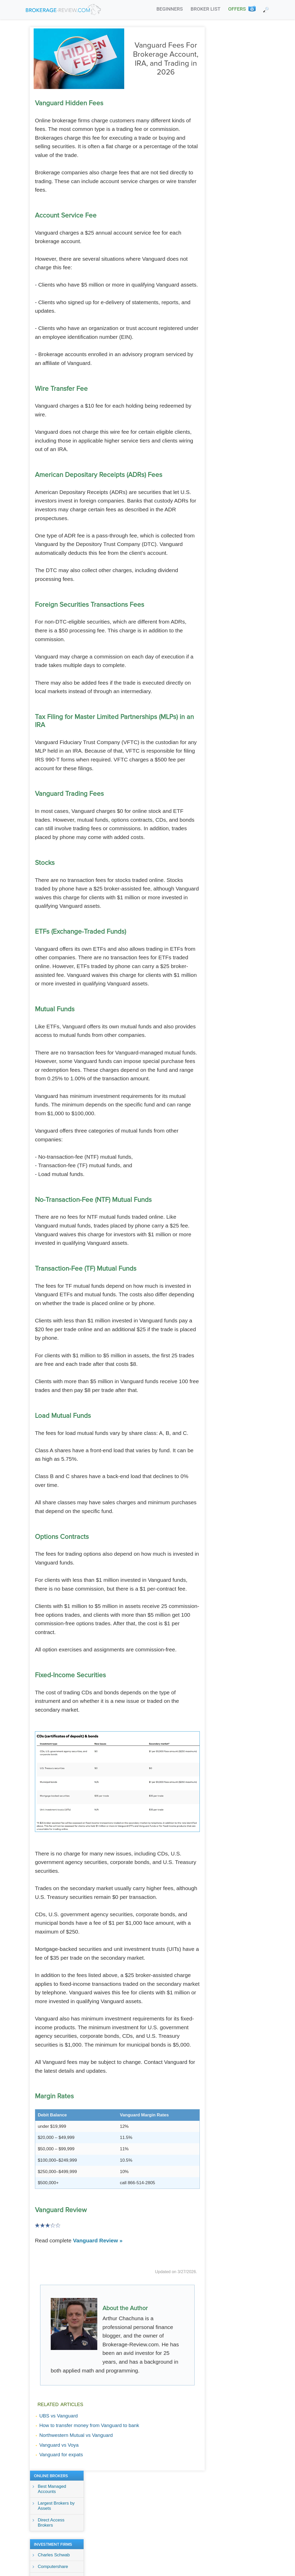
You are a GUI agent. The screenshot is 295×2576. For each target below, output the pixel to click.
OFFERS (237, 9)
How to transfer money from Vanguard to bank (89, 2425)
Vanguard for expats (61, 2454)
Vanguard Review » (97, 2240)
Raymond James (236, 146)
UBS (224, 158)
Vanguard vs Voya (59, 2444)
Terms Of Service (220, 2500)
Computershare (235, 123)
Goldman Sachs (236, 134)
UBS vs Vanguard (58, 2415)
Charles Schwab (236, 111)
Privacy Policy (182, 2500)
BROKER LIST (205, 9)
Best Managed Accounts (234, 46)
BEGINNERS (169, 9)
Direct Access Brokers (233, 79)
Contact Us (255, 2500)
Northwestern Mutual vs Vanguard (76, 2434)
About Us (151, 2500)
